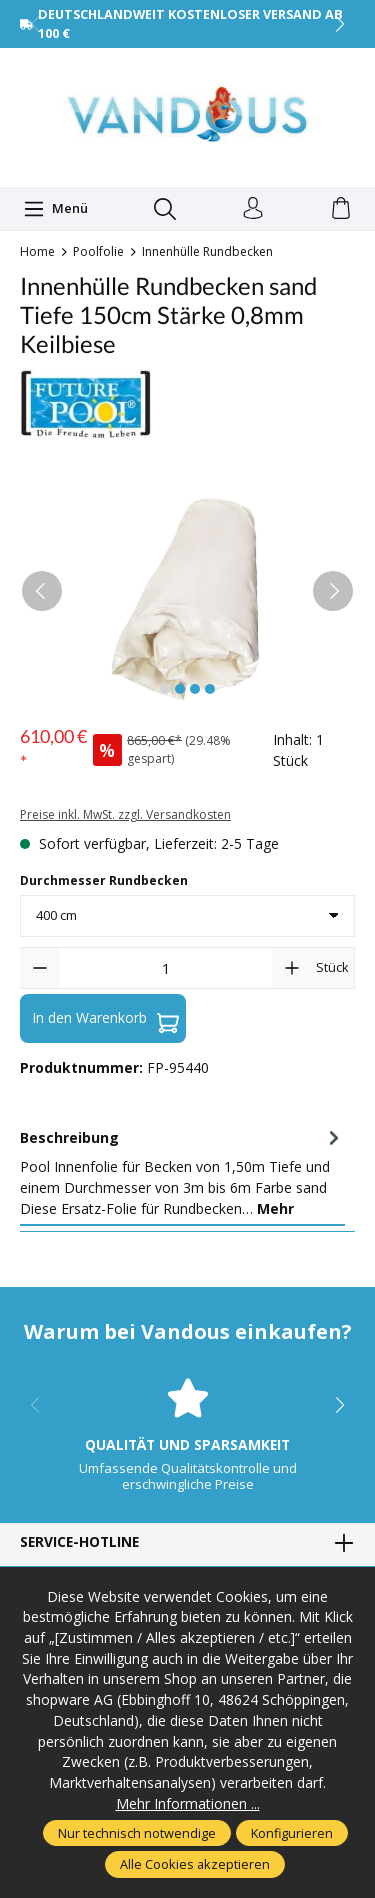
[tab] (182, 1172)
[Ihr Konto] (253, 209)
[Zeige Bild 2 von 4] (180, 689)
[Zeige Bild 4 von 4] (210, 689)
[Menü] (56, 209)
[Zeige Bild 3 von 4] (195, 689)
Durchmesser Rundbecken (104, 880)
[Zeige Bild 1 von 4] (165, 689)
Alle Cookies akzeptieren (195, 1864)
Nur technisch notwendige (137, 1833)
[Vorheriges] (42, 591)
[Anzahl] (166, 968)
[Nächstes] (333, 591)
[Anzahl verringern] (40, 968)
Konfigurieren (292, 1833)
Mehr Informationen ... (188, 1803)
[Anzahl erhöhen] (292, 968)
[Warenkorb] (341, 209)
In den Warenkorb (105, 1018)
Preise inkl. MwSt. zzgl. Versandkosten (125, 814)
